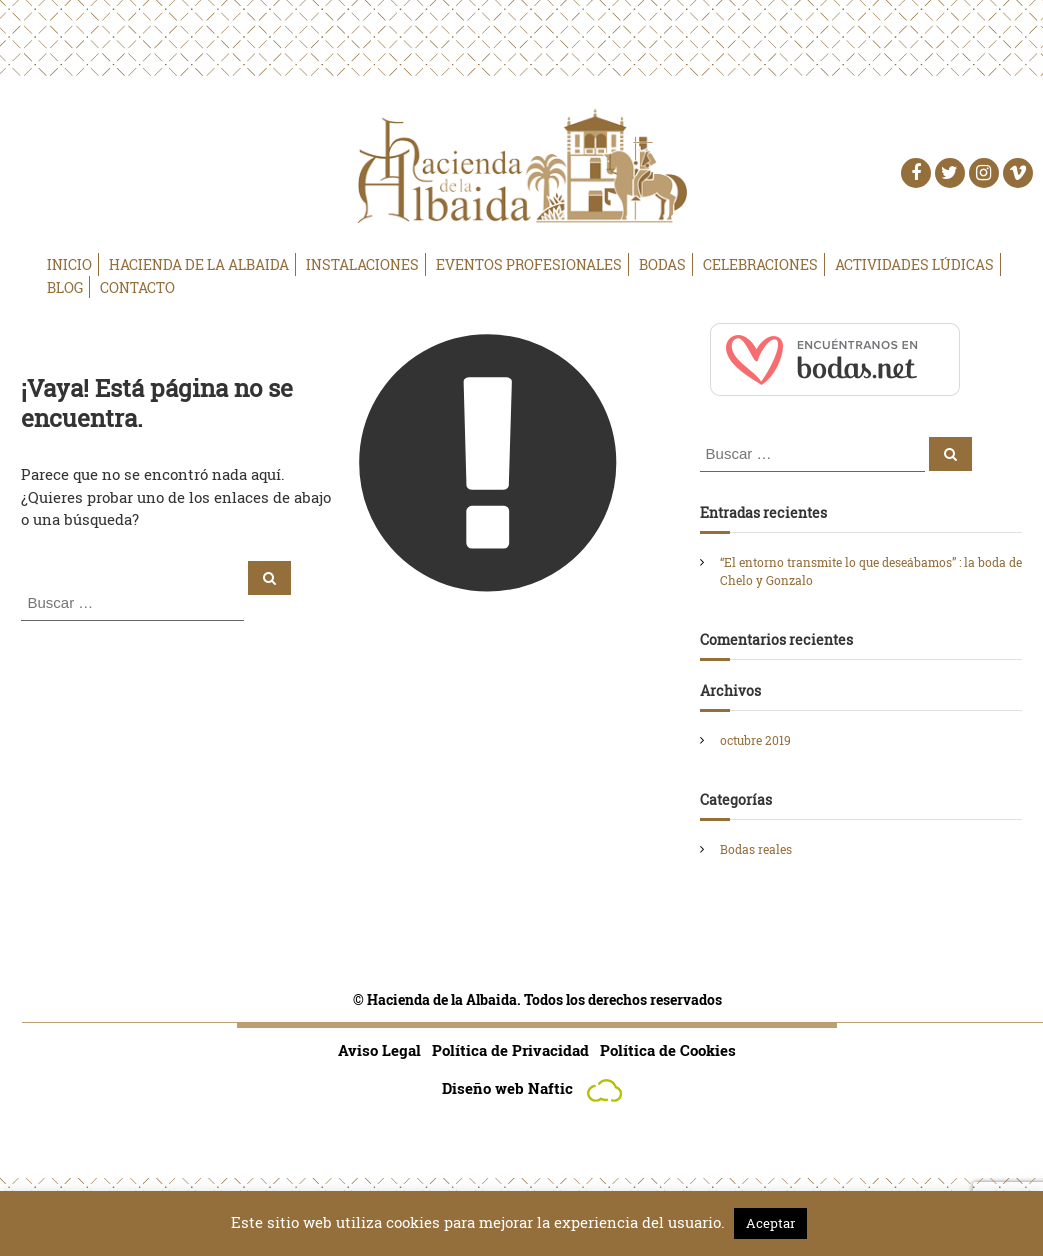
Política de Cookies (668, 1050)
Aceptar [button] (770, 1223)
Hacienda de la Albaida (199, 264)
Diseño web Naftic (537, 1088)
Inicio (69, 264)
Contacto (137, 287)
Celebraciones (760, 264)
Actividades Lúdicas (914, 264)
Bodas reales (756, 849)
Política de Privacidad (510, 1050)
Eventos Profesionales (529, 264)
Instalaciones (362, 264)
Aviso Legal (379, 1050)
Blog (65, 287)
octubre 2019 (755, 740)
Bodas (662, 264)
